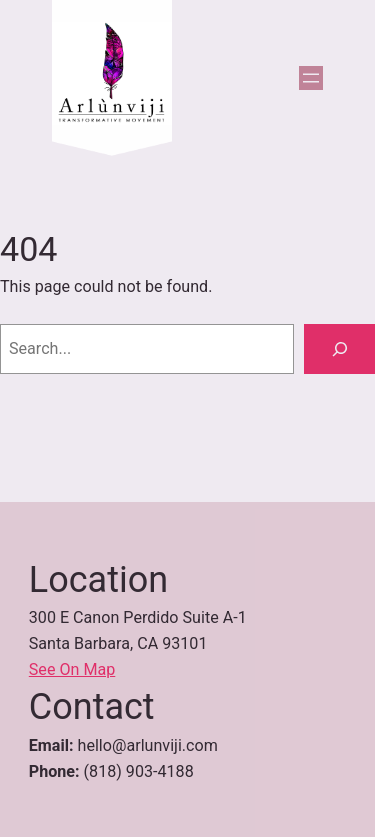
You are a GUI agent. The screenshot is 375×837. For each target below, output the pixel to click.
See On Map (72, 669)
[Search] (339, 349)
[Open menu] (311, 78)
